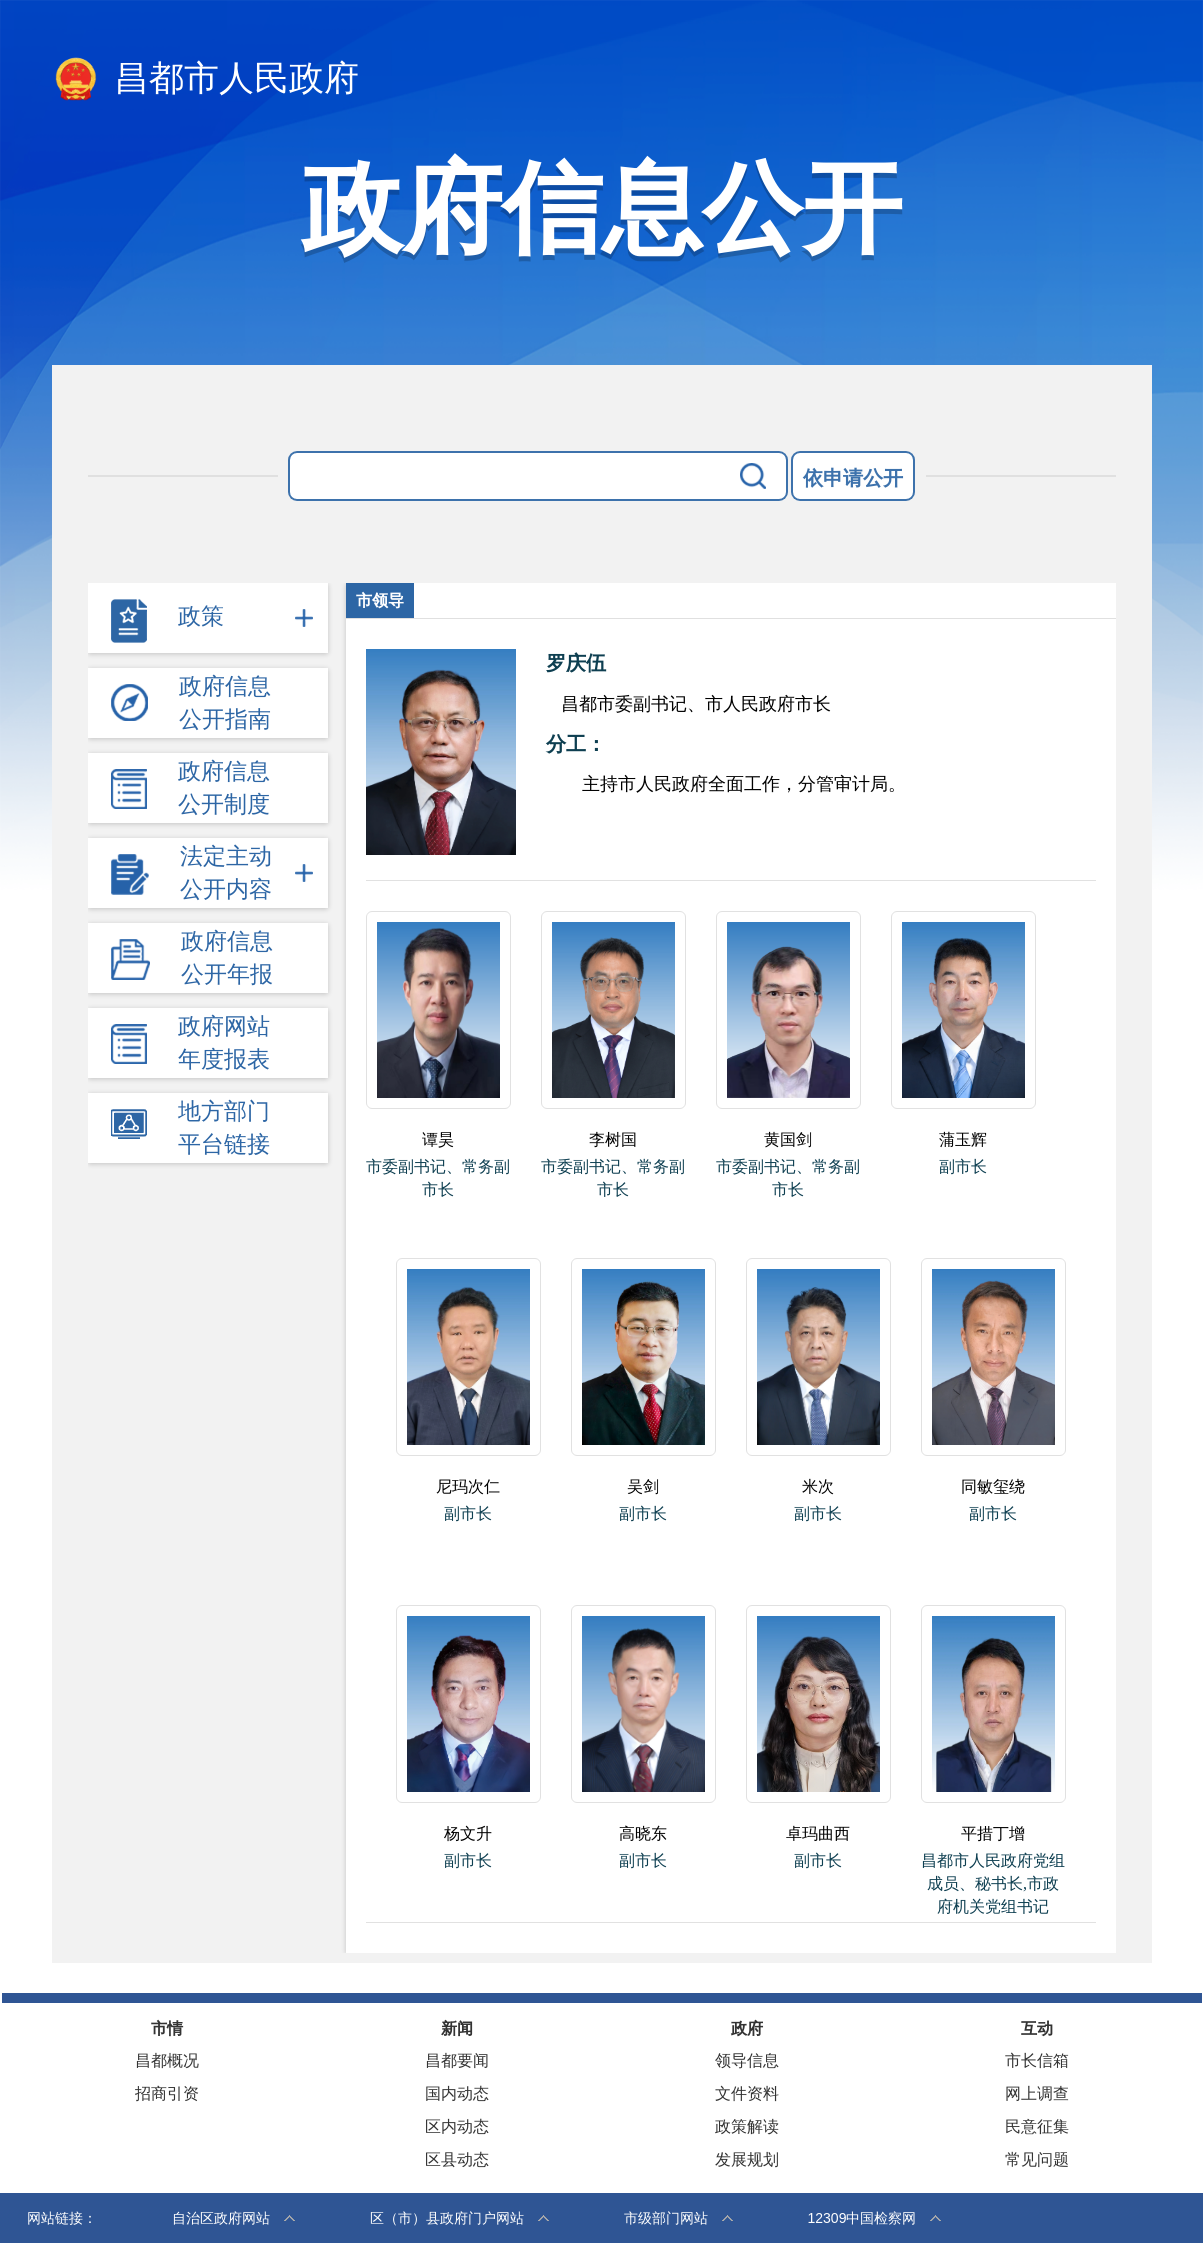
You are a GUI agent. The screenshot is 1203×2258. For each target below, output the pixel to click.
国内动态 (457, 2093)
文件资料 (747, 2093)
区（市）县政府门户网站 (447, 2218)
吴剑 (643, 1486)
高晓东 (643, 1833)
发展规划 (747, 2159)
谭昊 (438, 1139)
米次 (818, 1486)
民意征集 (1037, 2126)
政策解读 (747, 2126)
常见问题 (1037, 2159)
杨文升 (468, 1833)
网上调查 (1037, 2093)
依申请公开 (853, 478)
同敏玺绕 (993, 1486)
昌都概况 (167, 2060)
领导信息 (747, 2060)
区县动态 (457, 2159)
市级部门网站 (666, 2218)
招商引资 (167, 2093)
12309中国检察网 (862, 2218)
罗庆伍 (576, 663)
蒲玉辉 (963, 1139)
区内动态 (457, 2126)
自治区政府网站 (221, 2218)
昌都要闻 (457, 2060)
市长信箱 (1037, 2060)
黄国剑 (788, 1139)
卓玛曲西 (818, 1833)
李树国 (613, 1139)
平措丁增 (993, 1833)
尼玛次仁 (468, 1486)
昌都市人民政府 (206, 80)
